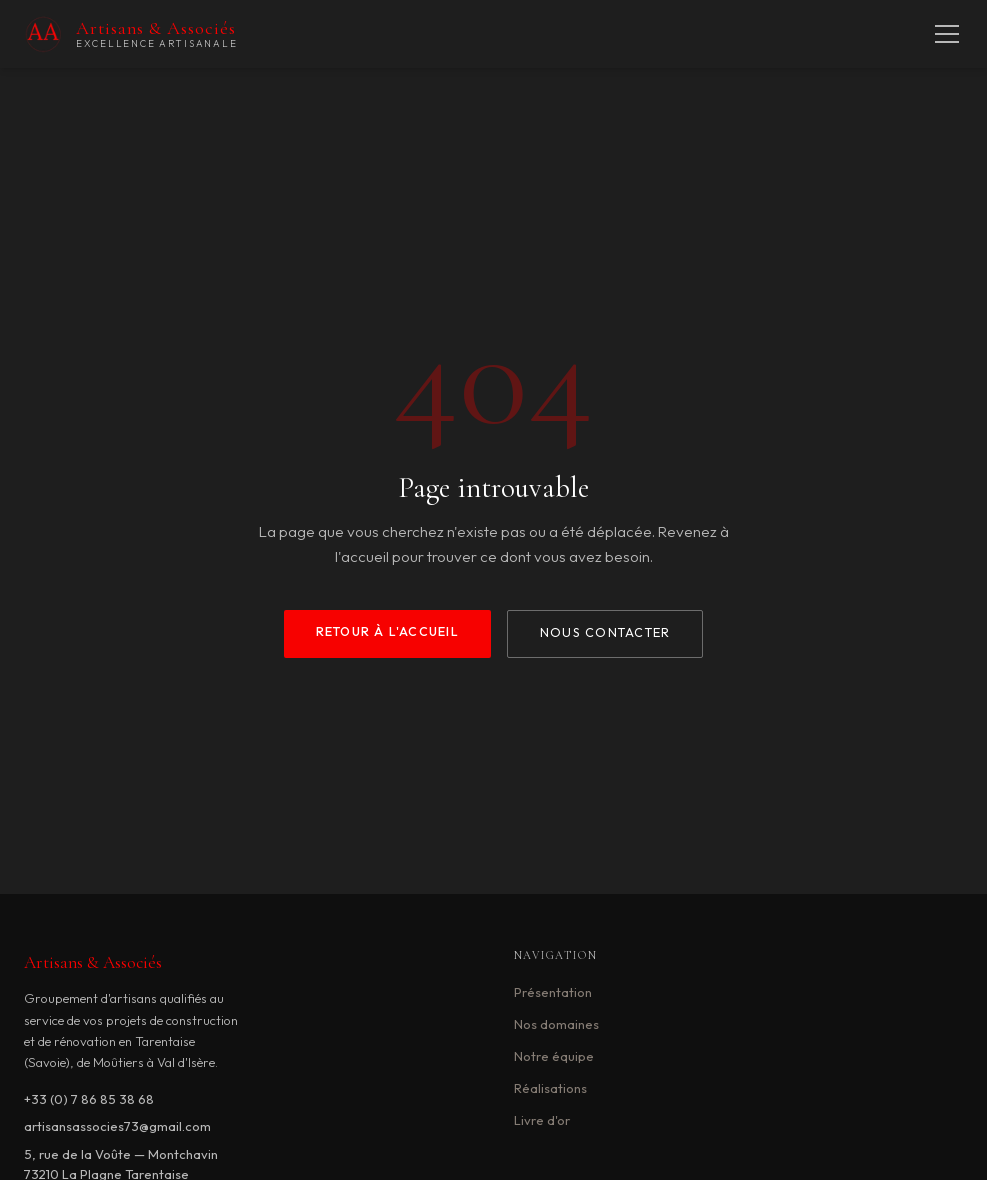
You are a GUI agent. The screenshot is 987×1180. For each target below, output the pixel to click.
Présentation (553, 992)
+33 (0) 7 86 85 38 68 (89, 1099)
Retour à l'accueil (387, 631)
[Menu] (947, 34)
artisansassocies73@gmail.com (117, 1126)
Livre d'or (542, 1120)
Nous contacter (605, 632)
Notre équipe (554, 1056)
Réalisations (550, 1088)
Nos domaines (556, 1024)
